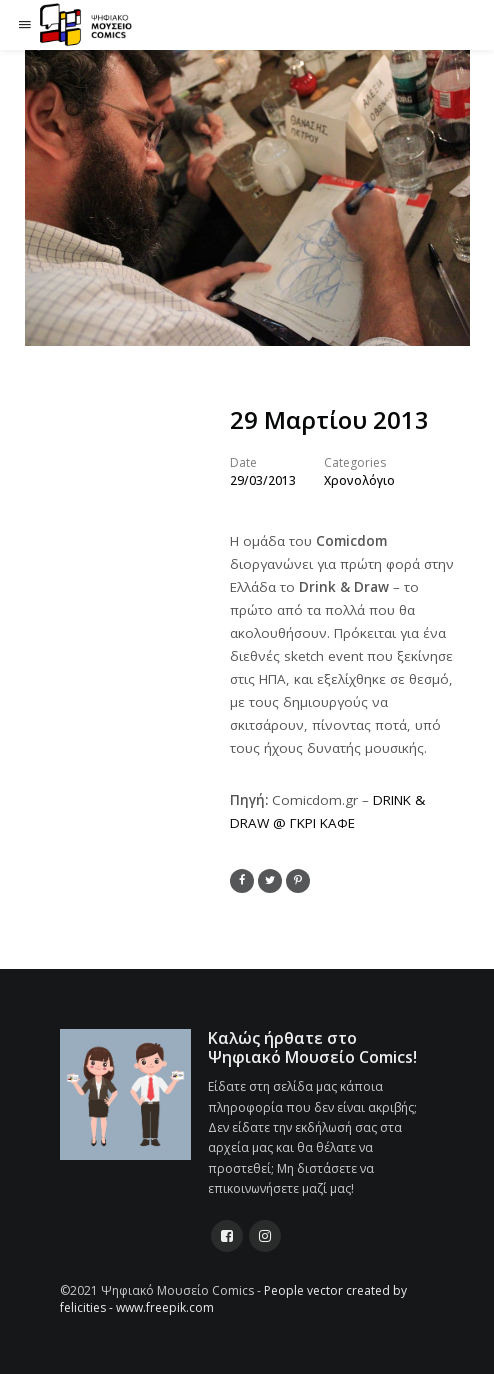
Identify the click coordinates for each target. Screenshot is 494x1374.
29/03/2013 (263, 480)
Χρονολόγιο (359, 480)
